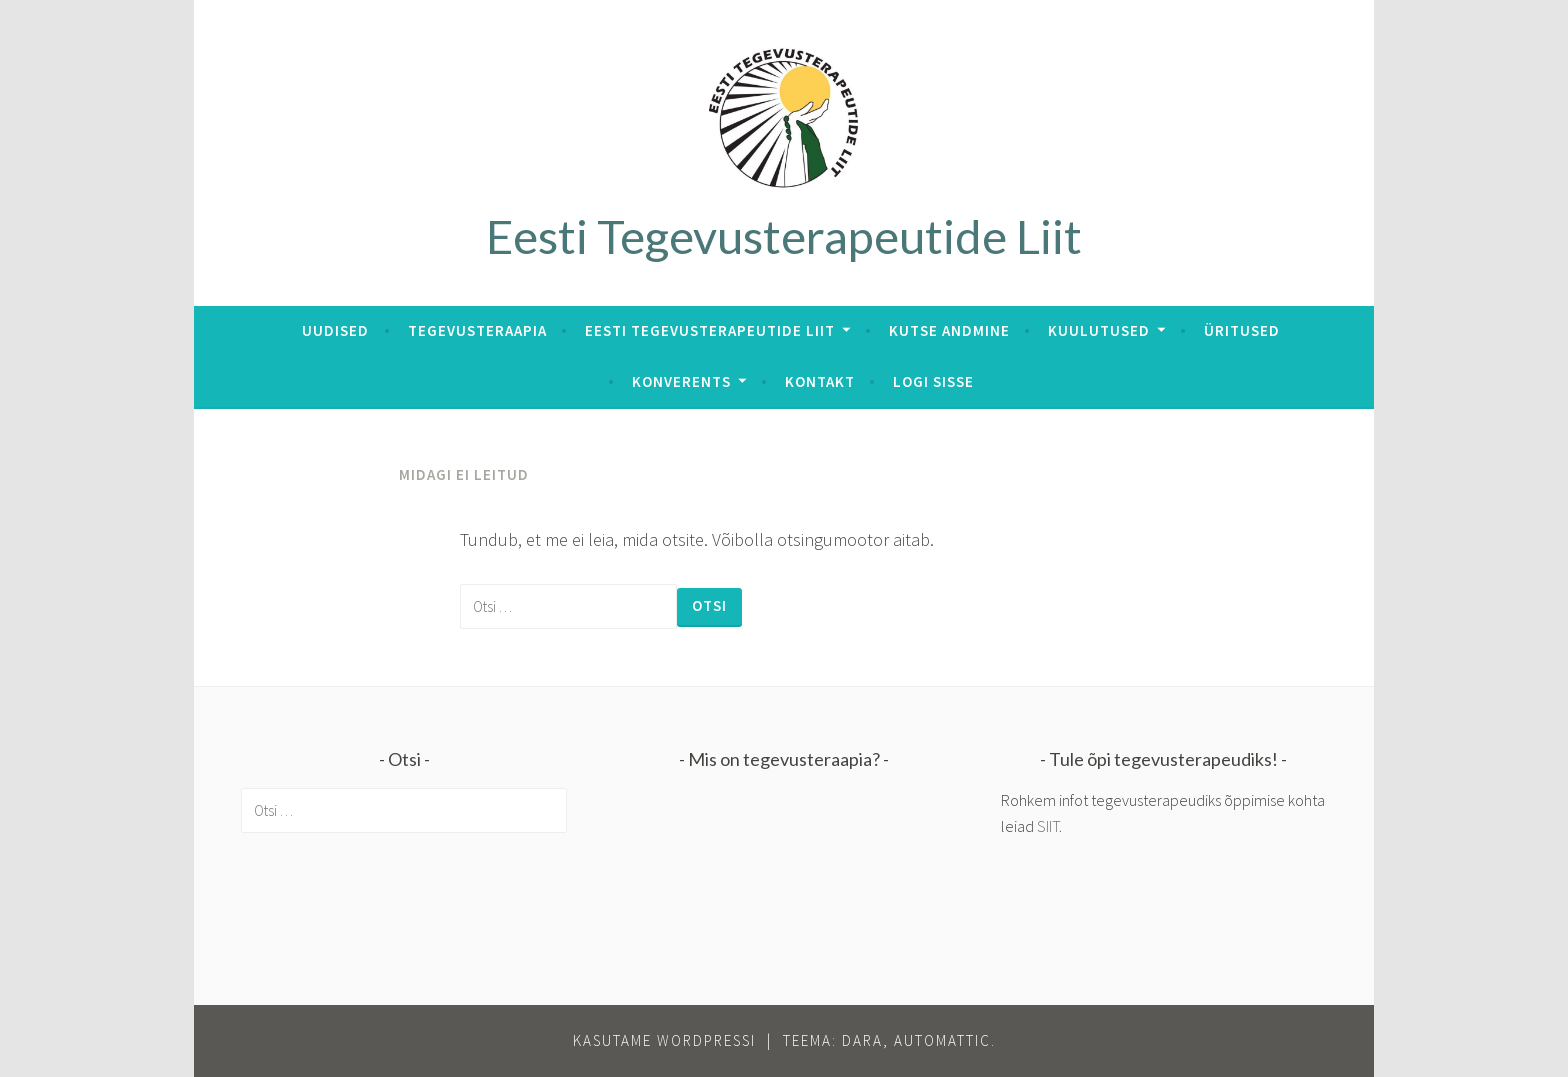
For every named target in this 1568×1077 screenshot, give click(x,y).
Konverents (681, 381)
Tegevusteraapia (477, 330)
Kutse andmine (949, 330)
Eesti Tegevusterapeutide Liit (784, 236)
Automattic (942, 1040)
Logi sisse (933, 381)
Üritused (1242, 330)
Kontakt (820, 381)
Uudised (335, 330)
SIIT (1048, 826)
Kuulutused (1099, 330)
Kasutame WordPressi (664, 1040)
